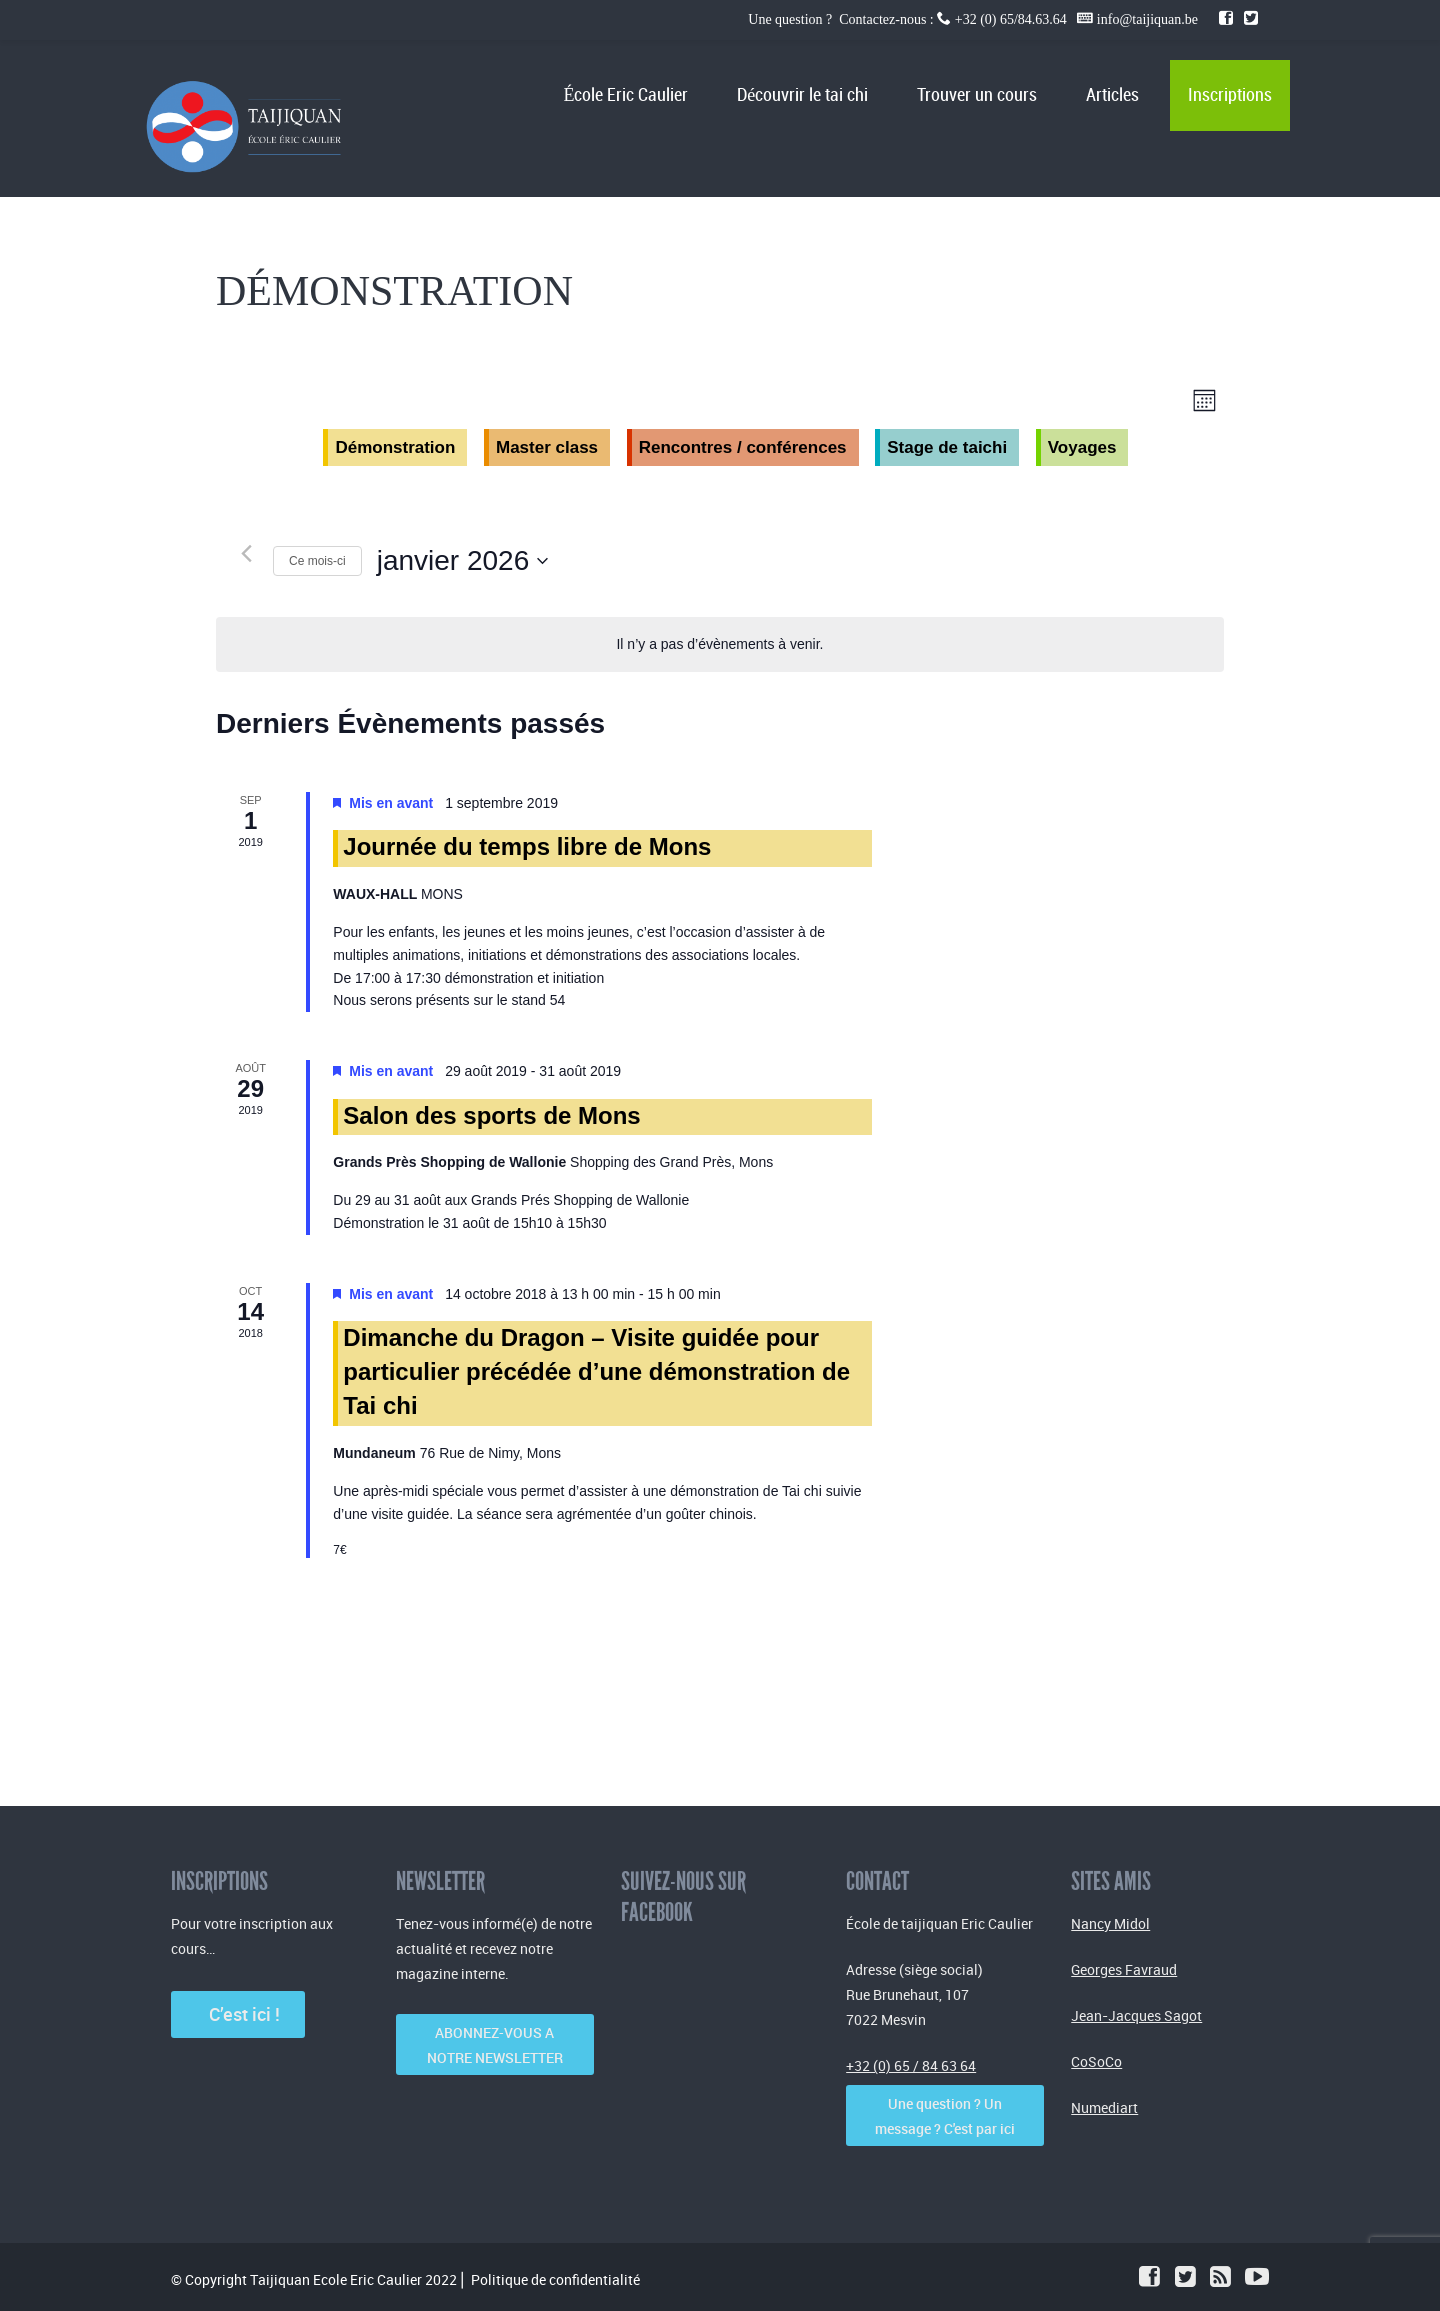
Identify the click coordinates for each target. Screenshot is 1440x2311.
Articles (1112, 95)
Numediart (1104, 2107)
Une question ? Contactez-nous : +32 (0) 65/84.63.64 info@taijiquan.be (974, 19)
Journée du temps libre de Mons (527, 846)
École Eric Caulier (625, 95)
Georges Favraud (1124, 1969)
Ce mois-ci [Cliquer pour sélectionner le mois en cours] (317, 561)
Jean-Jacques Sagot (1136, 2015)
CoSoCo (1096, 2061)
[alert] (719, 644)
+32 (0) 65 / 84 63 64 (911, 2065)
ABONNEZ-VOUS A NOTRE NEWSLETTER (495, 2045)
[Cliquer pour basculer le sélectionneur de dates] (463, 561)
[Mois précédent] (246, 553)
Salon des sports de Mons (491, 1115)
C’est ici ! (238, 2014)
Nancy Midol (1110, 1923)
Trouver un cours (977, 95)
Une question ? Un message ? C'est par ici (945, 2116)
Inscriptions (1230, 95)
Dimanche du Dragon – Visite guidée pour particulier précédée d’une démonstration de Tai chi (596, 1371)
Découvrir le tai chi (802, 95)
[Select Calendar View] (1204, 400)
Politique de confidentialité (555, 2279)
